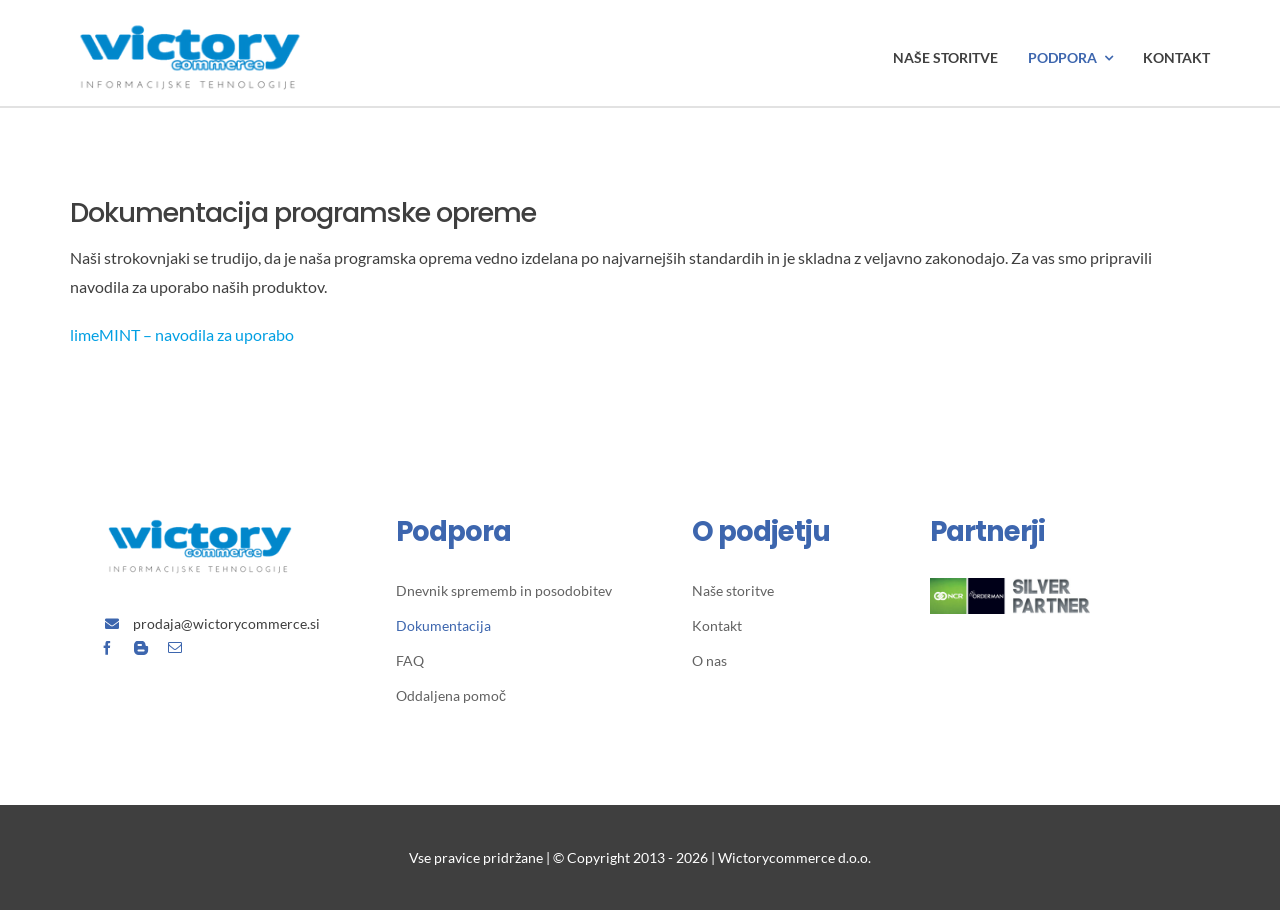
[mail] (175, 648)
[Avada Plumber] (190, 17)
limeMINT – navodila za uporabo (182, 334)
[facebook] (107, 648)
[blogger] (141, 648)
